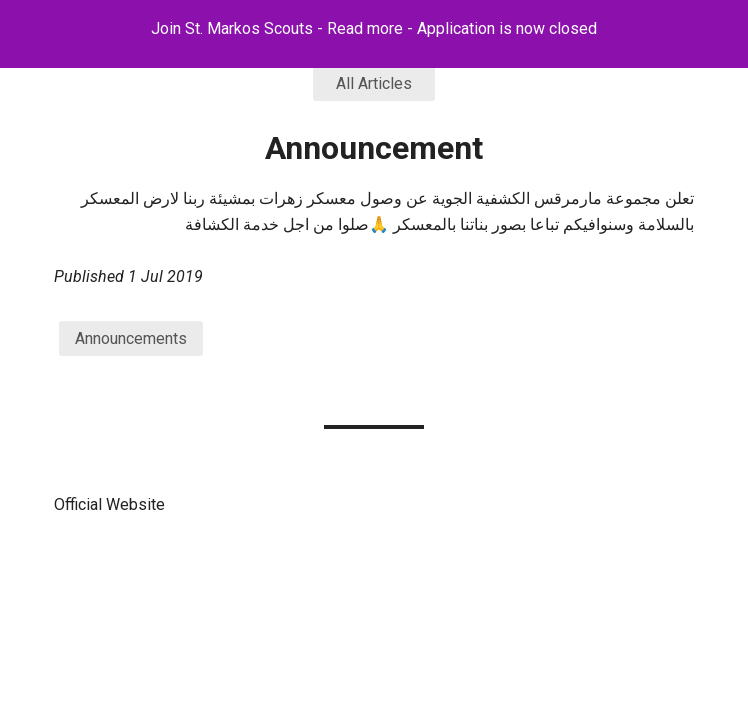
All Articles (374, 83)
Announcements (131, 338)
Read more (365, 28)
